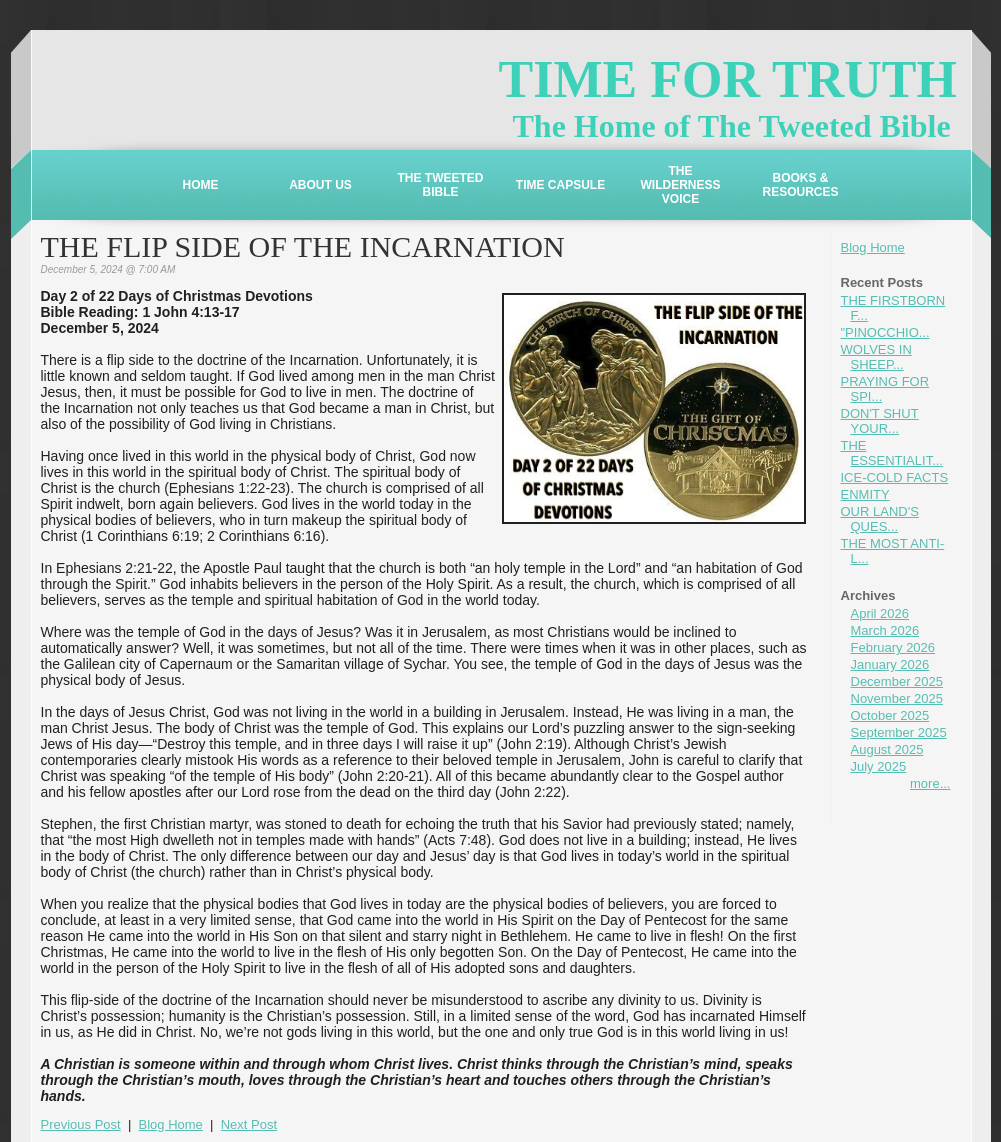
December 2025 (897, 681)
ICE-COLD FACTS (895, 477)
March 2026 (885, 630)
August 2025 (887, 749)
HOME (201, 185)
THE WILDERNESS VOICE (680, 185)
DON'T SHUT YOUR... (880, 421)
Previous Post (81, 1124)
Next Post (249, 1124)
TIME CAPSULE (560, 185)
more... (930, 783)
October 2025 (890, 715)
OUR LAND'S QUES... (880, 519)
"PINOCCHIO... (885, 332)
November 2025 (897, 698)
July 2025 (879, 766)
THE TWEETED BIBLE (441, 185)
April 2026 (880, 613)
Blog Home (873, 247)
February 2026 (893, 647)
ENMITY (865, 494)
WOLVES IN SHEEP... (876, 357)
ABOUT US (320, 185)
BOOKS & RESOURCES (800, 185)
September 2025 (899, 732)
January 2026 (890, 664)
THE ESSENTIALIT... (892, 453)
